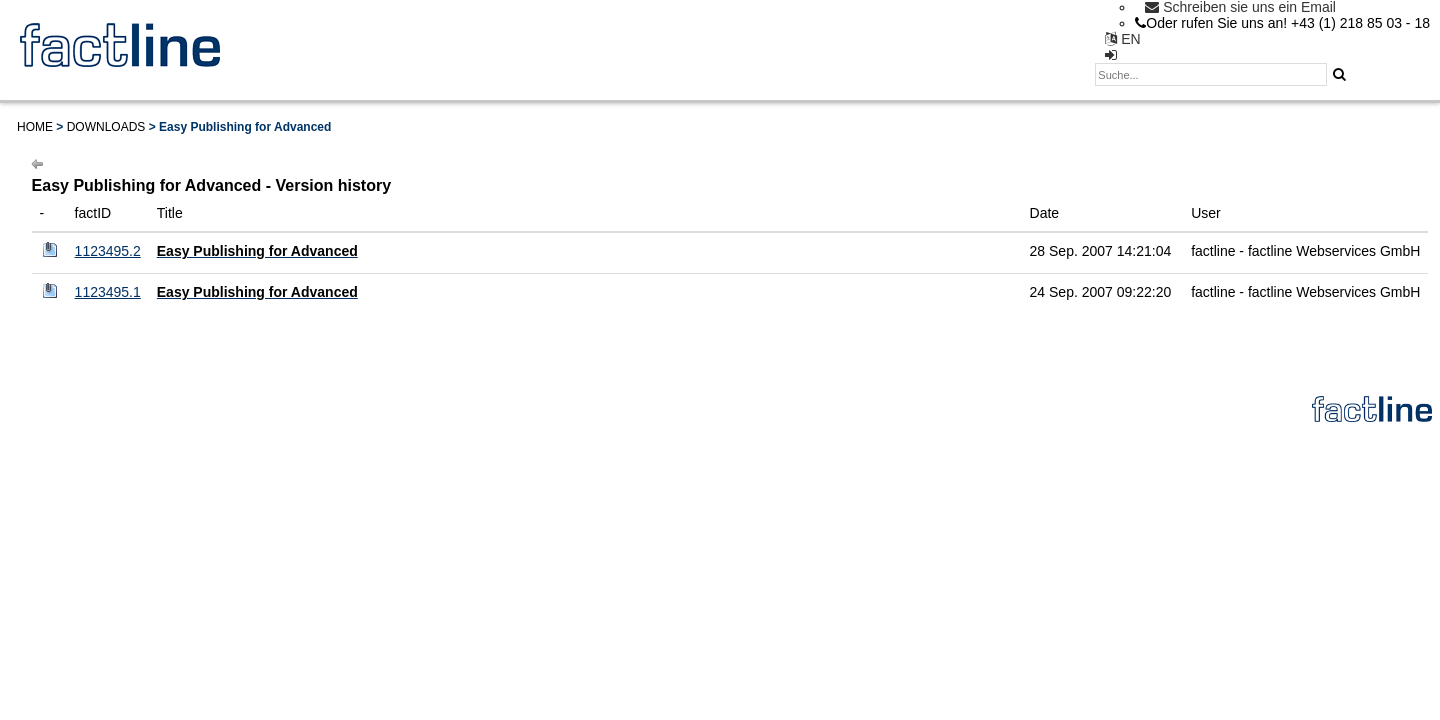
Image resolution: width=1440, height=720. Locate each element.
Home (35, 127)
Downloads (106, 127)
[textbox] (1211, 74)
